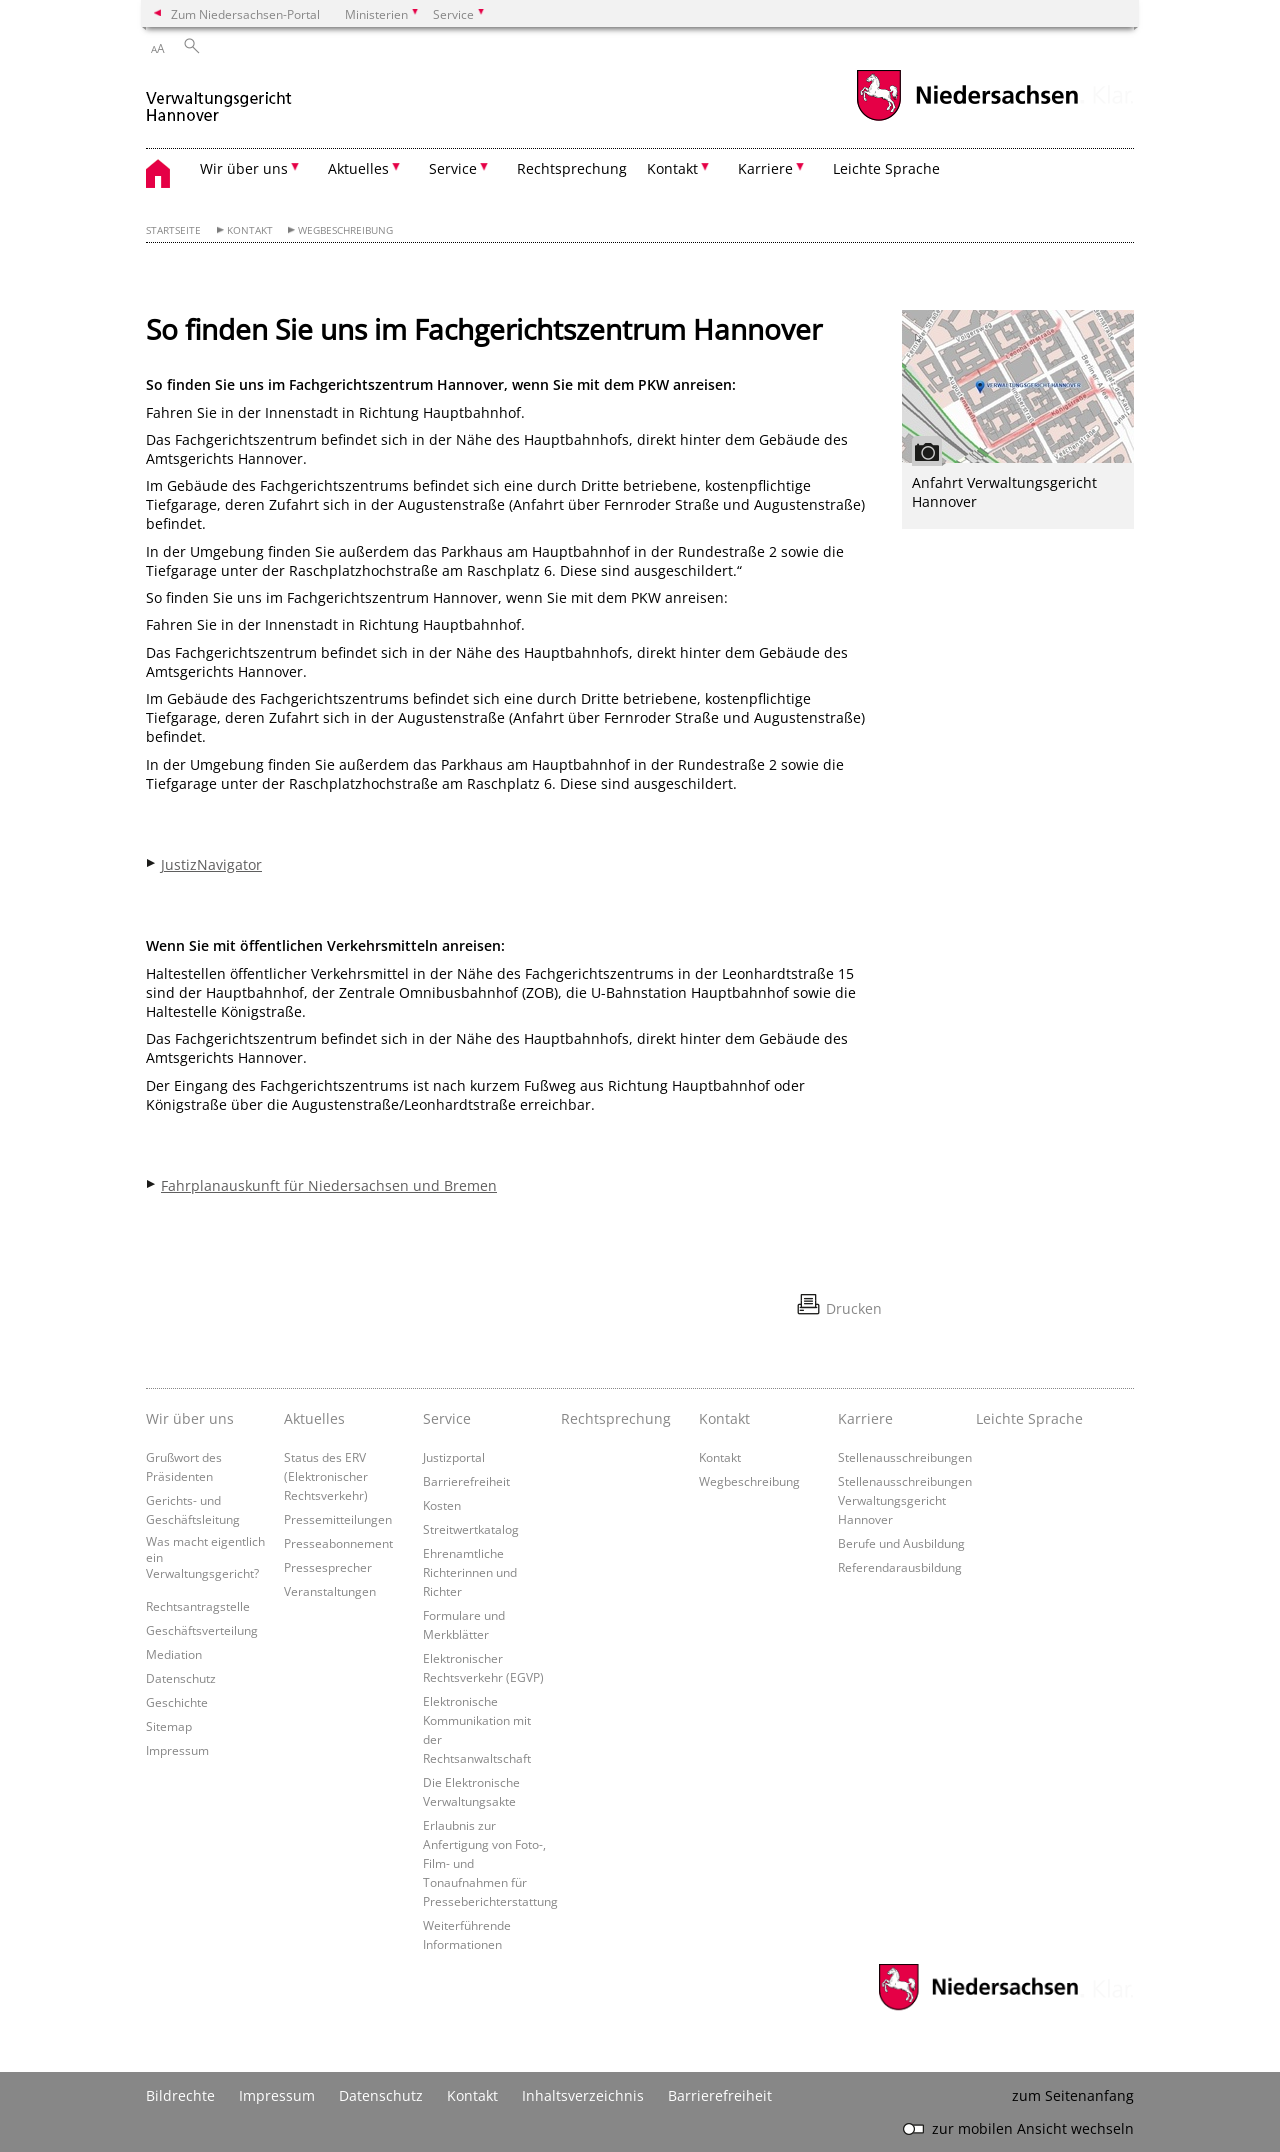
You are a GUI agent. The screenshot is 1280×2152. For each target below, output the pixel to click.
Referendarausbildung (900, 1567)
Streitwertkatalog (471, 1529)
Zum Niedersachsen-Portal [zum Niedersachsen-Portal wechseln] (245, 14)
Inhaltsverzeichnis (583, 2095)
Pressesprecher (328, 1567)
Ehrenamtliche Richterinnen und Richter (470, 1572)
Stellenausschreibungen (905, 1457)
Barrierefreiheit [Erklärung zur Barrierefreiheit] (720, 2095)
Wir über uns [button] (244, 168)
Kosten (442, 1505)
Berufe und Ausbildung (901, 1543)
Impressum (177, 1750)
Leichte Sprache (886, 168)
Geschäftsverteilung (202, 1630)
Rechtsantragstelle (198, 1606)
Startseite (173, 230)
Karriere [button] (765, 168)
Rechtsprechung (572, 168)
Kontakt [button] (672, 168)
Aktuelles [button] (358, 168)
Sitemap (169, 1726)
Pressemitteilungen (338, 1519)
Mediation (174, 1654)
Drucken (854, 1308)
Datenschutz (181, 1678)
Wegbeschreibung (345, 230)
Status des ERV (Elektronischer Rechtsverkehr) (326, 1476)
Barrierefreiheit (466, 1481)
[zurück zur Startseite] (219, 98)
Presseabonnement (338, 1543)
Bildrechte (180, 2095)
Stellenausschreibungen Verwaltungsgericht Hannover (905, 1500)
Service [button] (453, 168)
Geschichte (177, 1702)
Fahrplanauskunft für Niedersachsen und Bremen (329, 1185)
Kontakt (250, 230)
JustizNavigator (211, 864)
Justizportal (454, 1457)
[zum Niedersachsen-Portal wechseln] (967, 118)
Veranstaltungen (330, 1591)
